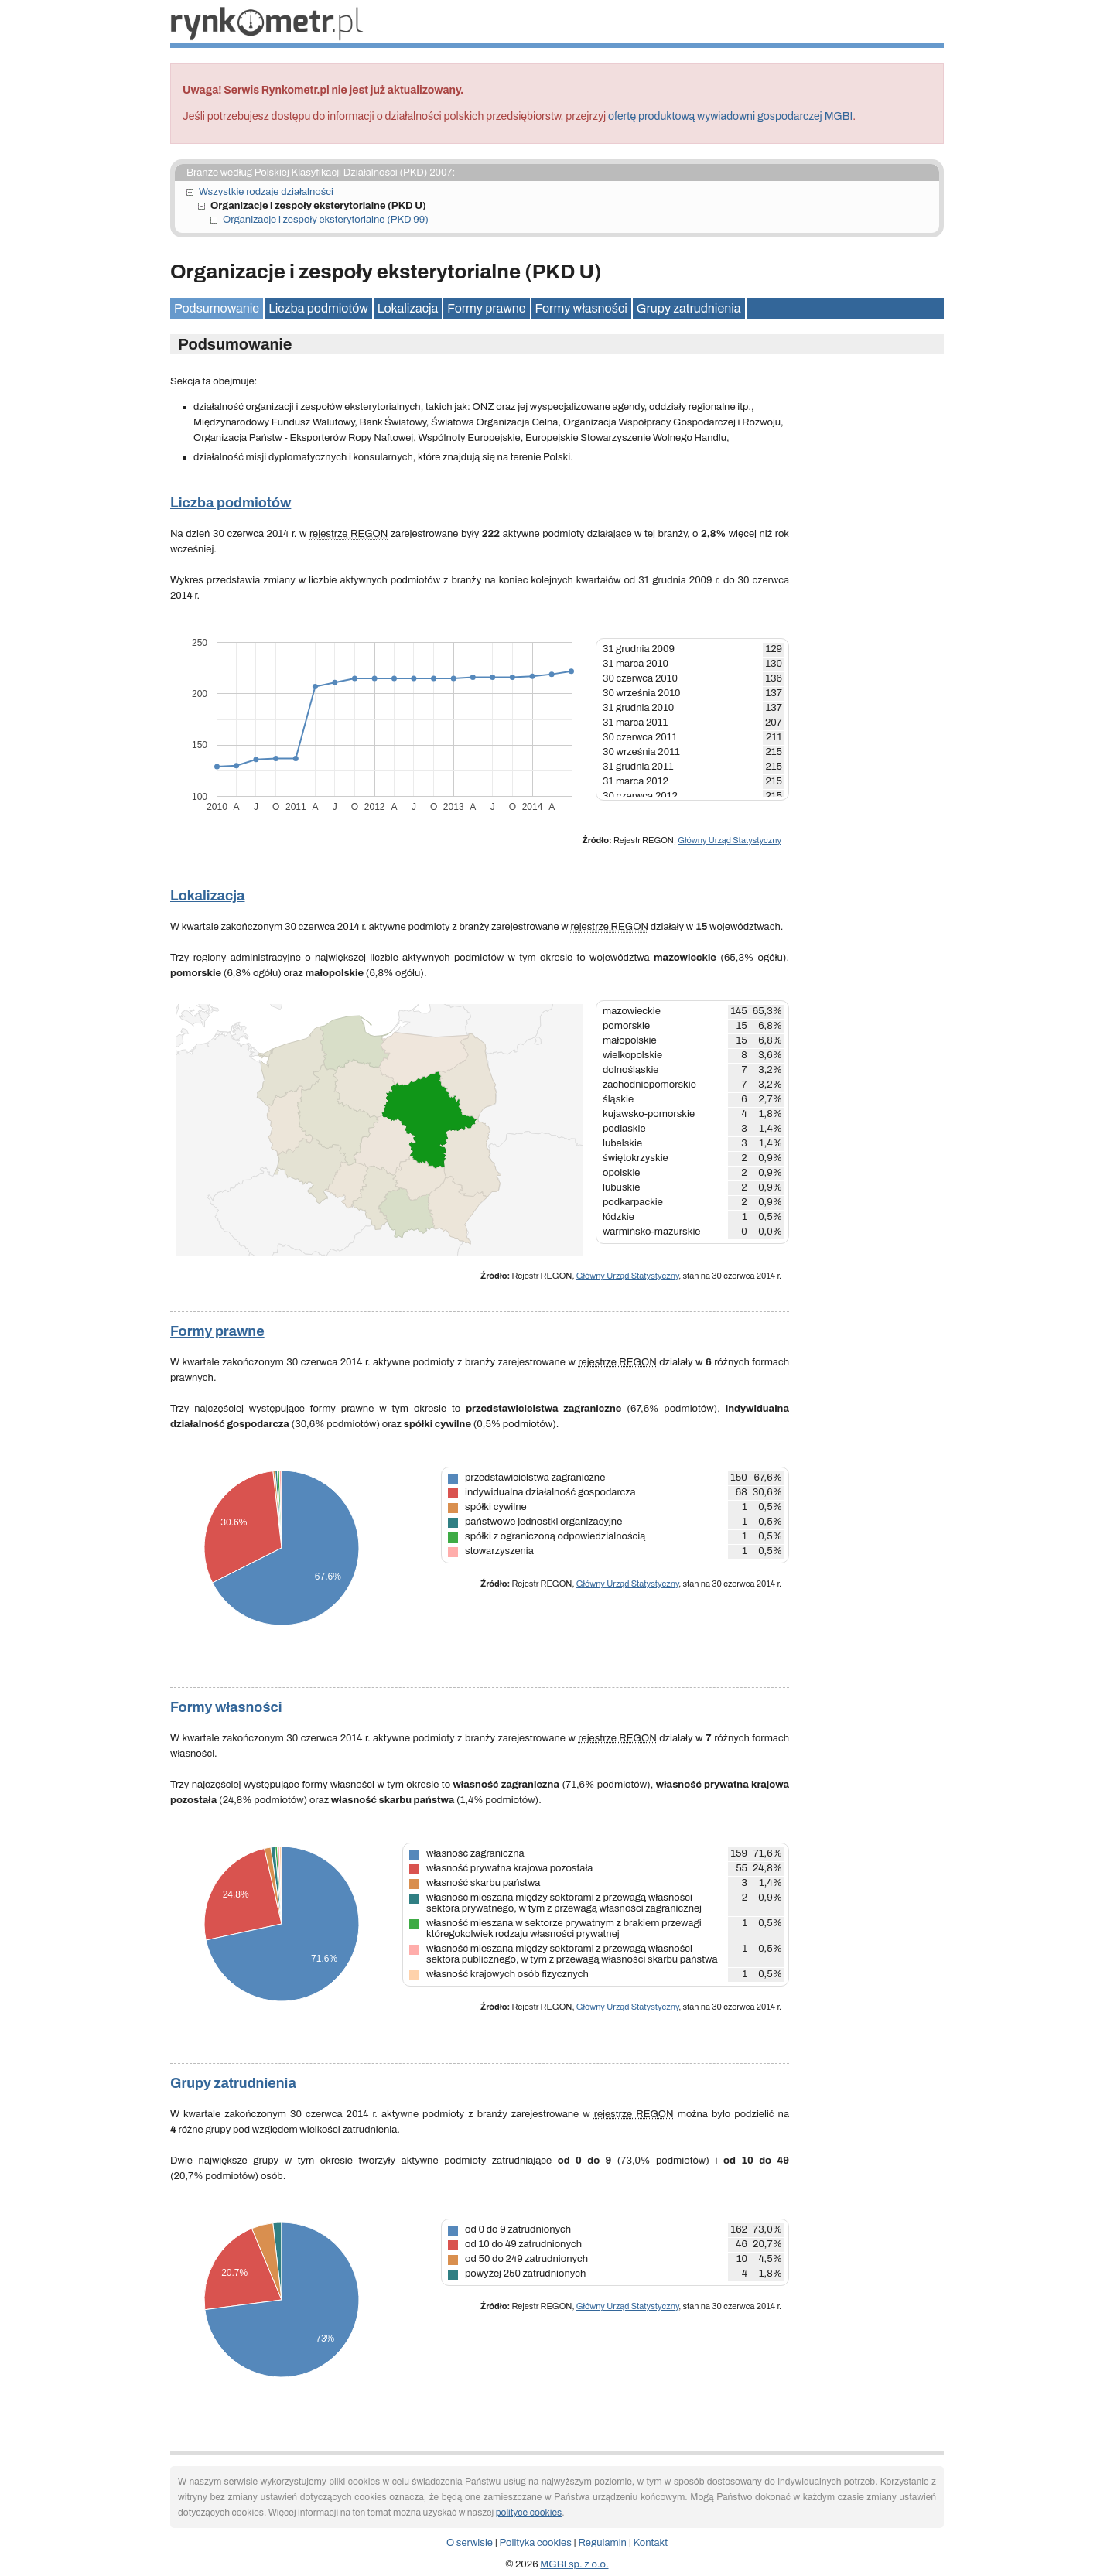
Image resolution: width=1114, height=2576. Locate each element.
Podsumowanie (216, 308)
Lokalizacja (408, 308)
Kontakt (651, 2542)
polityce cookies (529, 2512)
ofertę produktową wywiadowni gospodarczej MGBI (730, 116)
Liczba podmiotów (318, 308)
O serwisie (469, 2542)
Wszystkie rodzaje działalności (266, 191)
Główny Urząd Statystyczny (729, 840)
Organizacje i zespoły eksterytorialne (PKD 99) (326, 219)
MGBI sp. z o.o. (574, 2564)
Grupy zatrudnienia (689, 308)
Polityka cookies (536, 2542)
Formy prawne (486, 308)
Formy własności (581, 308)
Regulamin (603, 2542)
